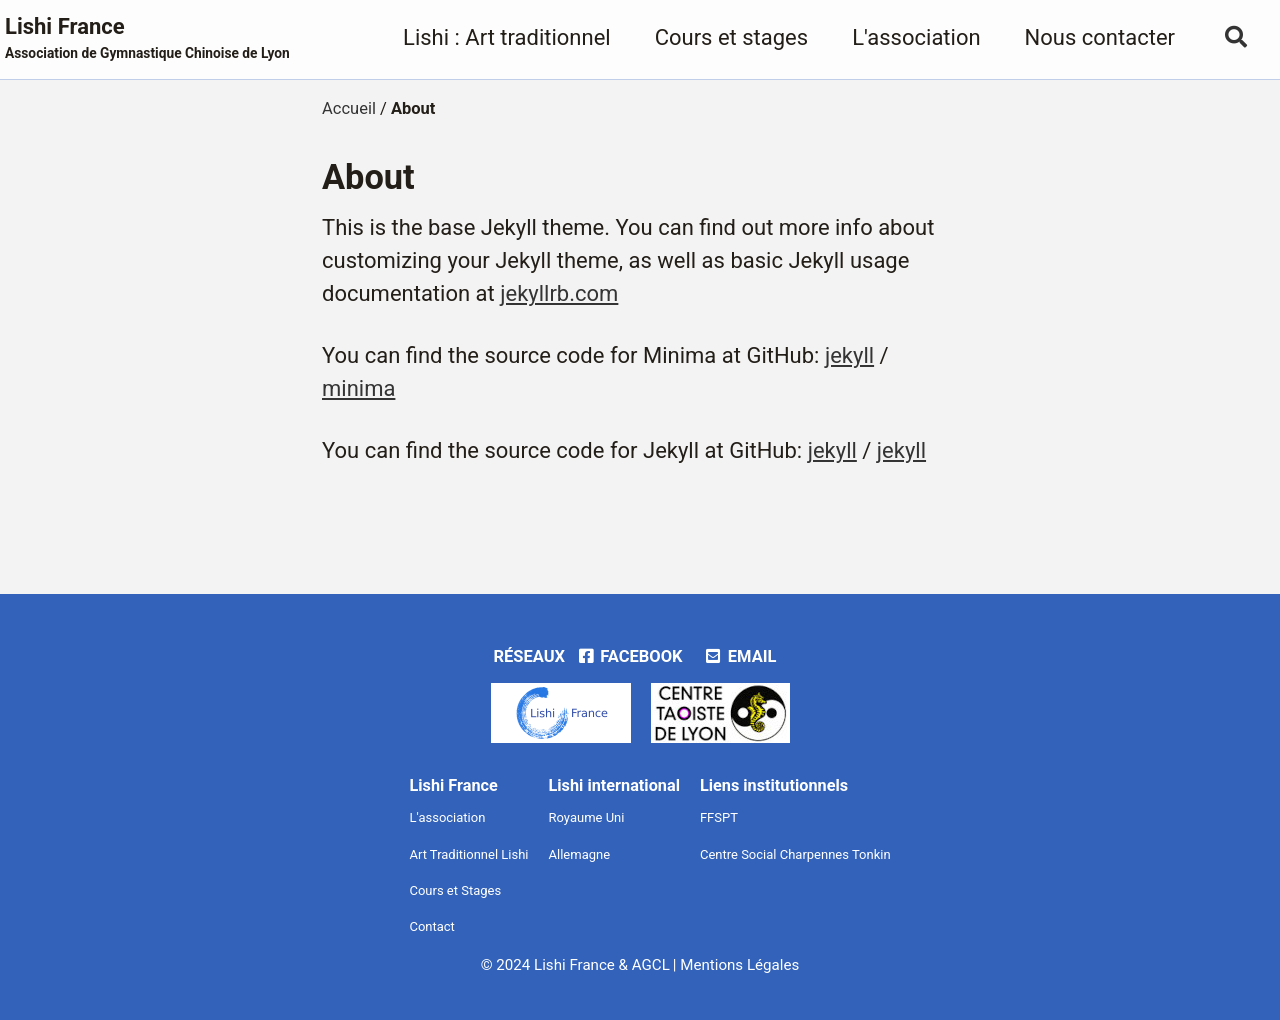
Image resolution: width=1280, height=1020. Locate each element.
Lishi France (147, 39)
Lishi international (614, 785)
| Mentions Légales (736, 965)
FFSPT (719, 817)
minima (358, 388)
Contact (431, 926)
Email (739, 656)
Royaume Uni (587, 817)
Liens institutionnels (774, 785)
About (368, 177)
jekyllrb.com (559, 293)
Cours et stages (731, 37)
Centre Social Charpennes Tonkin (795, 854)
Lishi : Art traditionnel (507, 37)
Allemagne (580, 854)
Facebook (629, 656)
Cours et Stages (455, 890)
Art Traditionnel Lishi (468, 854)
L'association (916, 37)
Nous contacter (1100, 37)
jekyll (849, 355)
